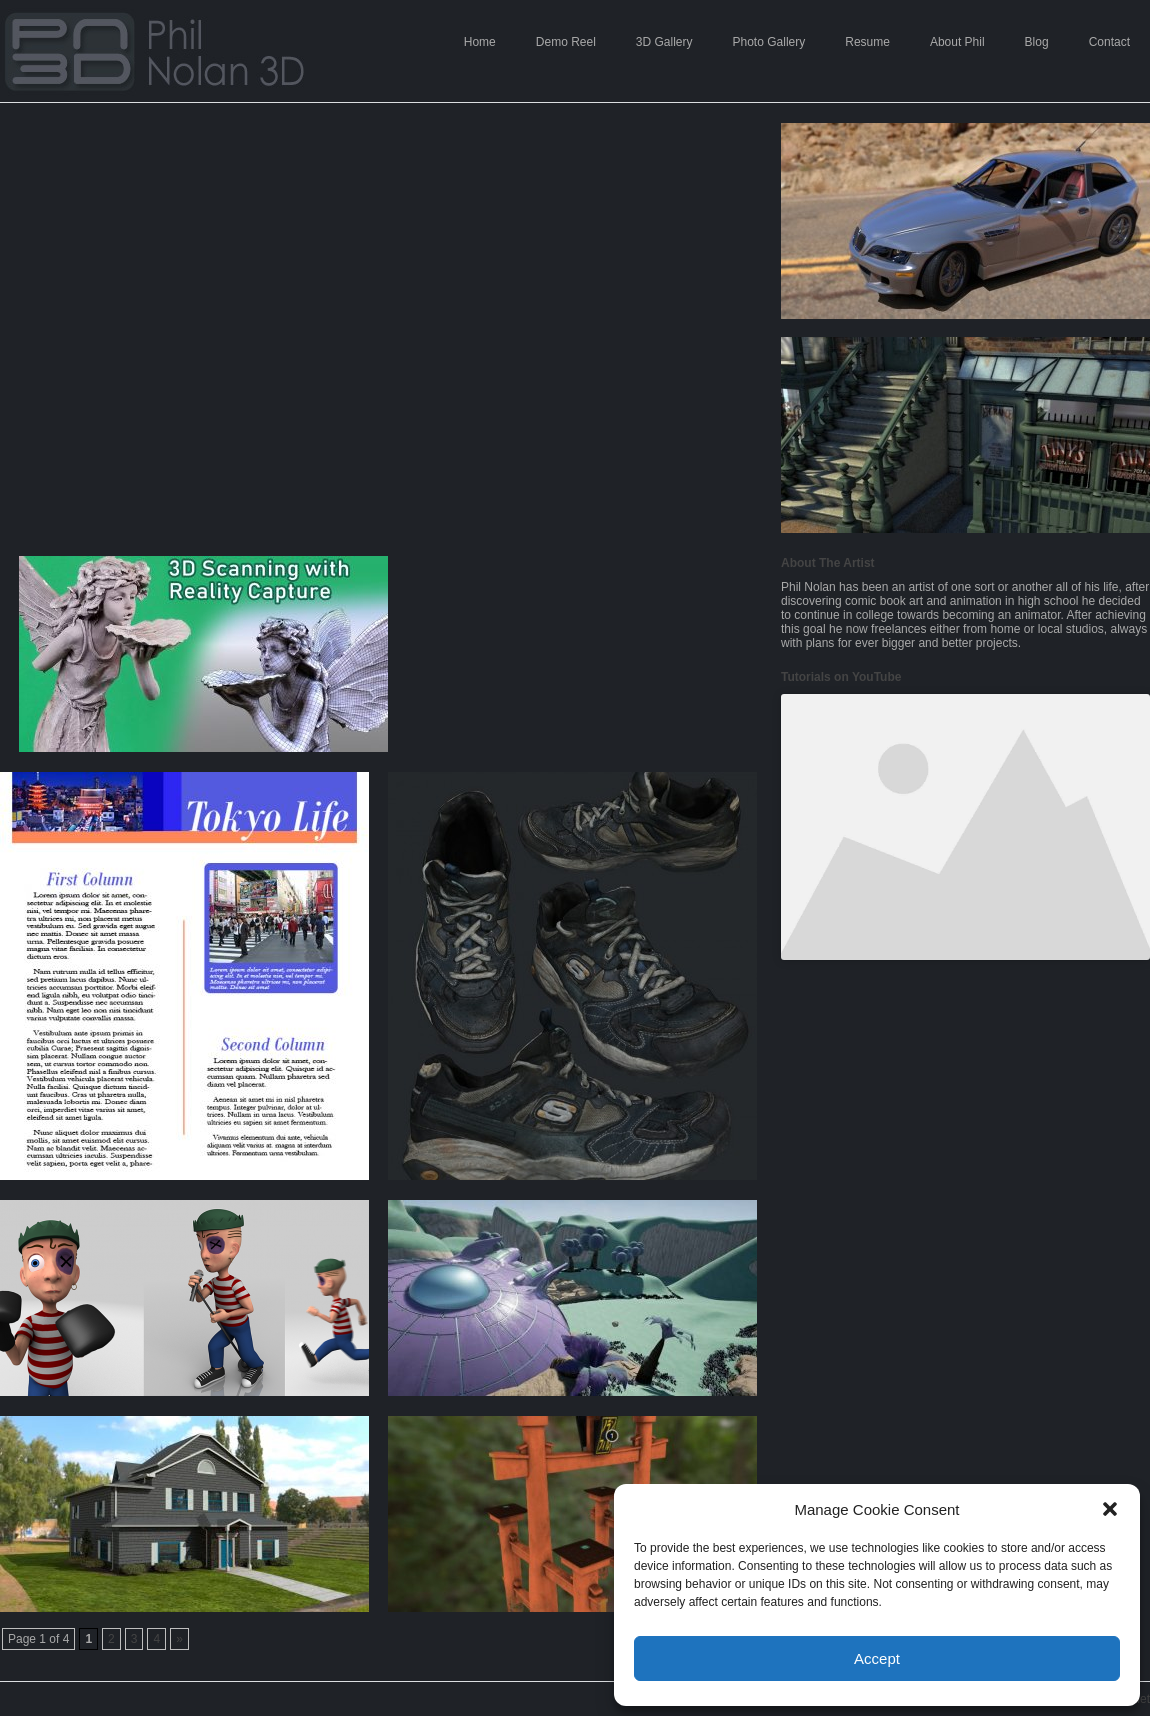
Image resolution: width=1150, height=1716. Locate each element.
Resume (867, 42)
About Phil (957, 42)
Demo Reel (566, 42)
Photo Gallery (769, 42)
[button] (1110, 1509)
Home (480, 42)
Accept (877, 1658)
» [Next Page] (179, 1639)
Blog (1037, 42)
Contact (1109, 42)
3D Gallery (664, 42)
